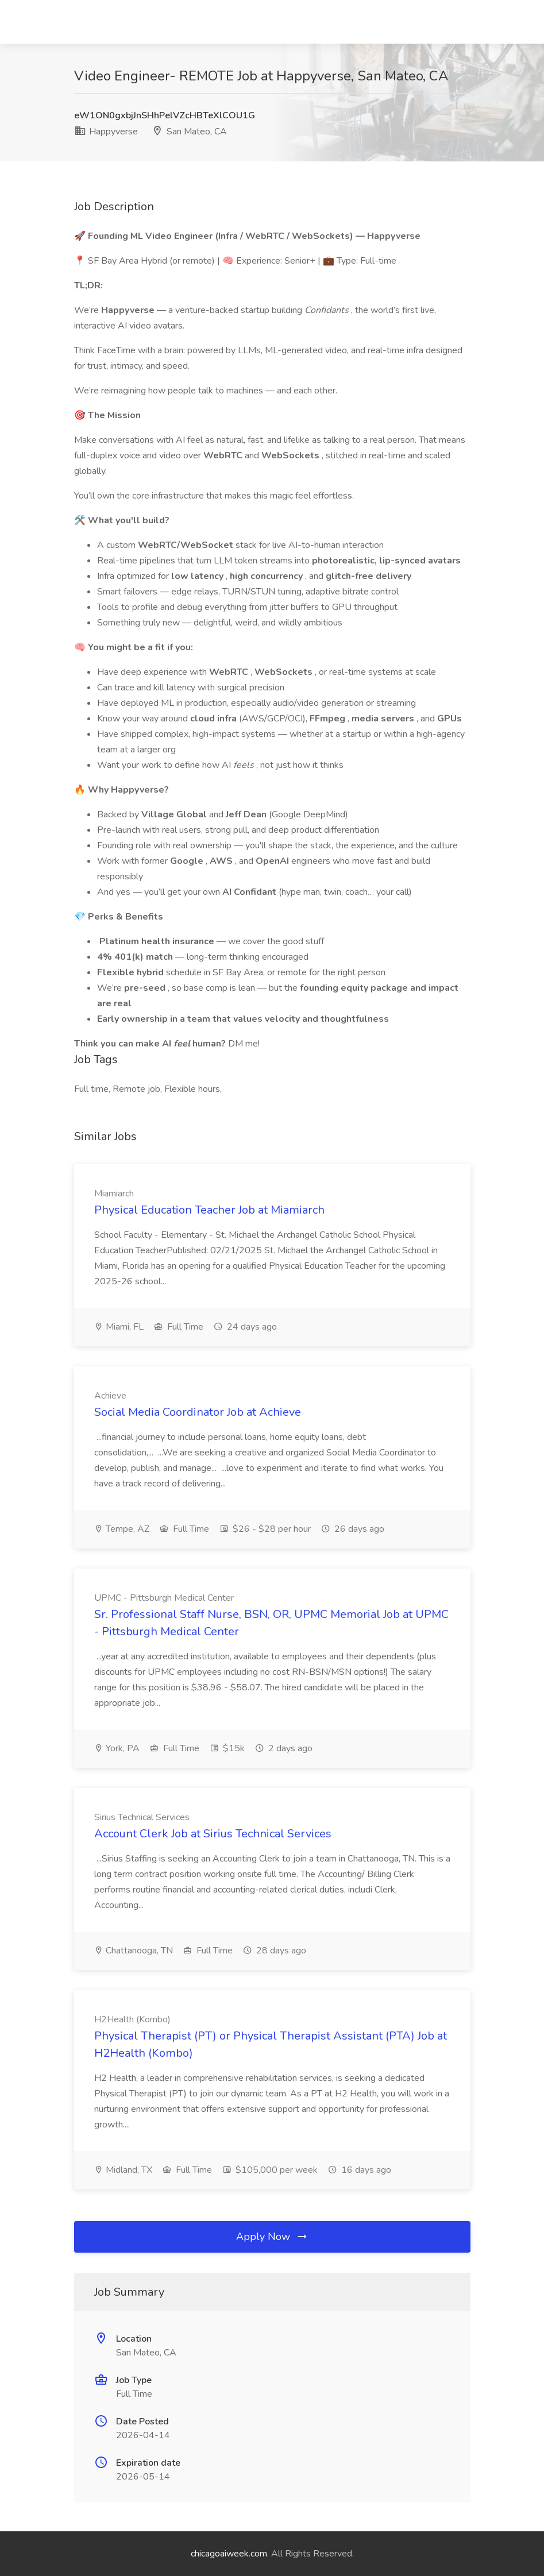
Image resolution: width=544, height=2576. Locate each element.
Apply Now (272, 2236)
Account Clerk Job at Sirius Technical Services (212, 1833)
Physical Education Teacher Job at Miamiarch (209, 1210)
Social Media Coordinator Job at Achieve (197, 1412)
